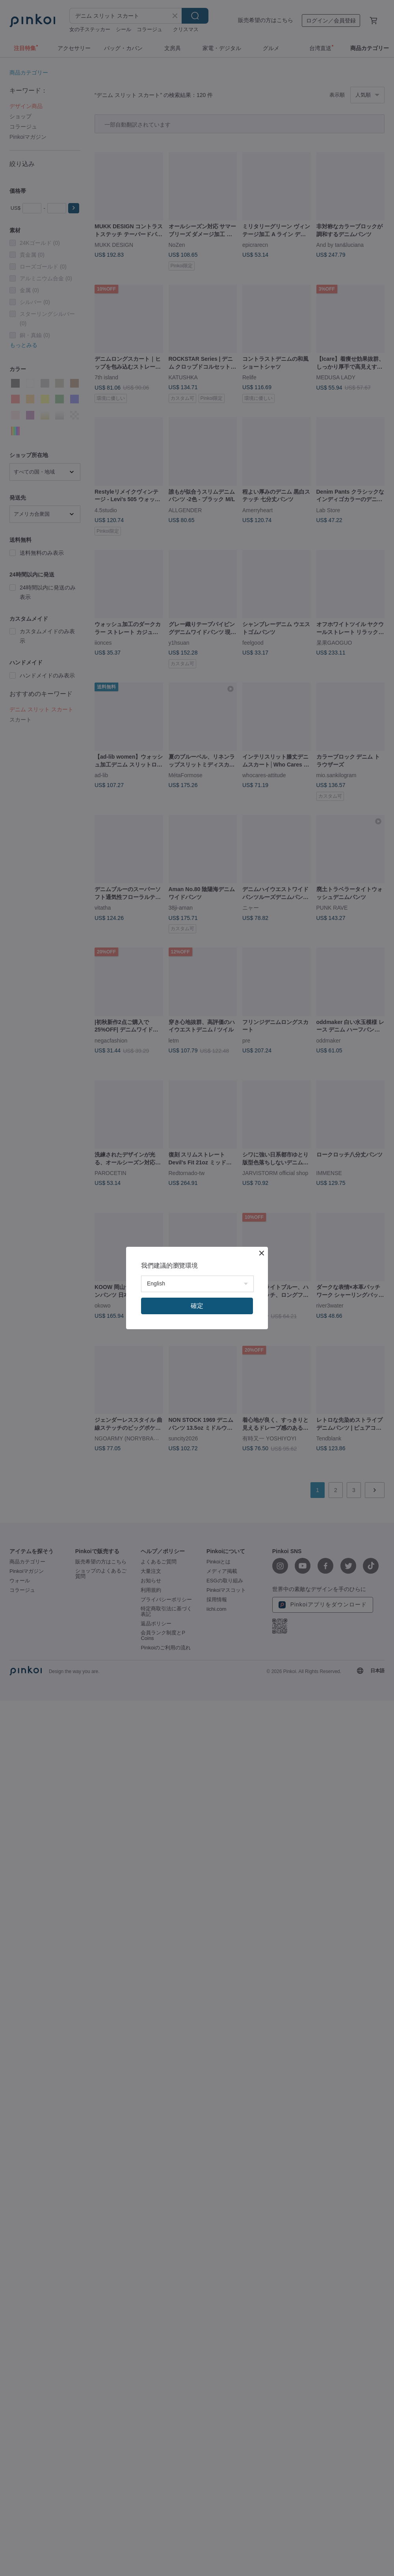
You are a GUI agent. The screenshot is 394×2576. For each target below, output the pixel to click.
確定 (197, 1305)
